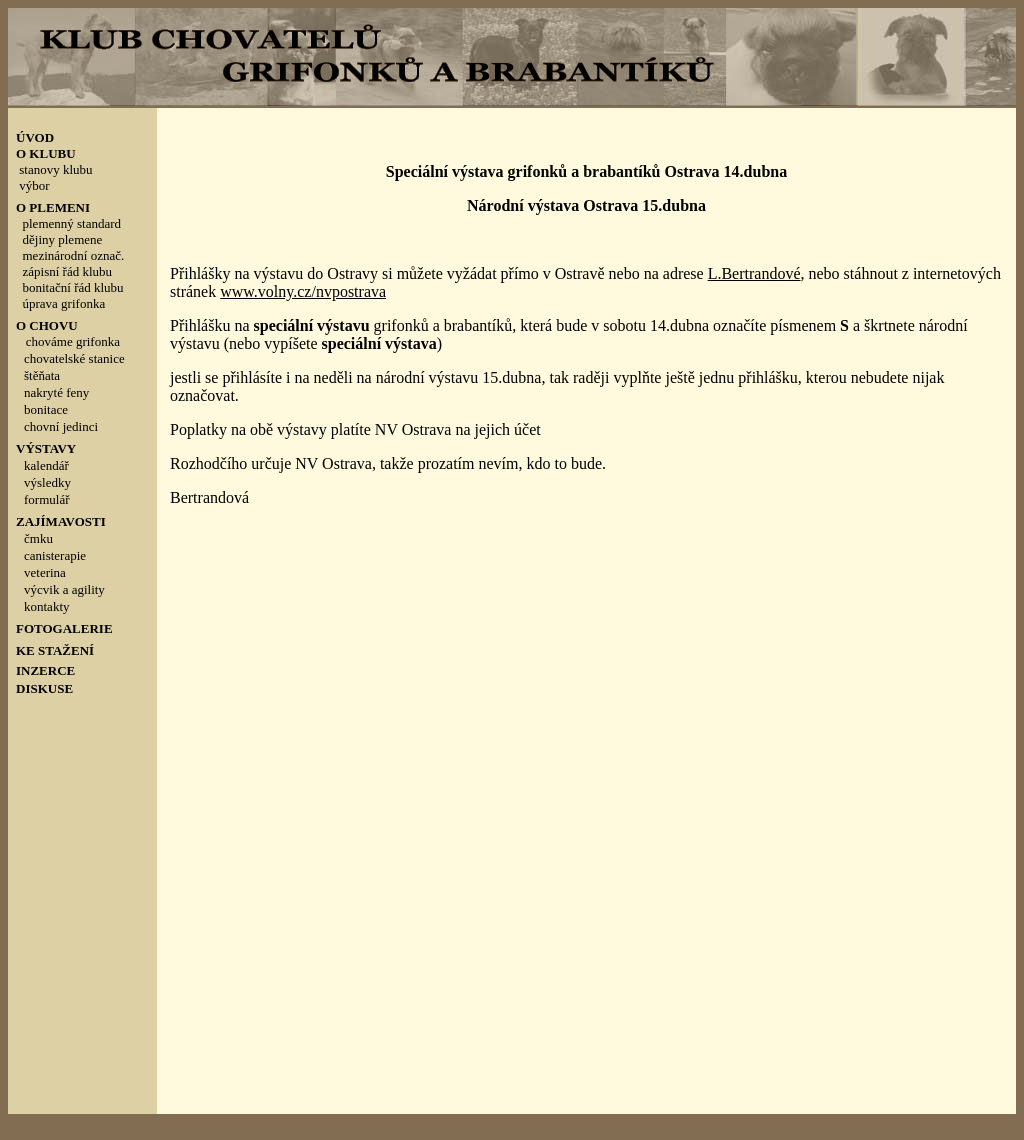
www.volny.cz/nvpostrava (303, 291)
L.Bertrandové (754, 273)
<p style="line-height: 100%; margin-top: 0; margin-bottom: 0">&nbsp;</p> (82, 445)
